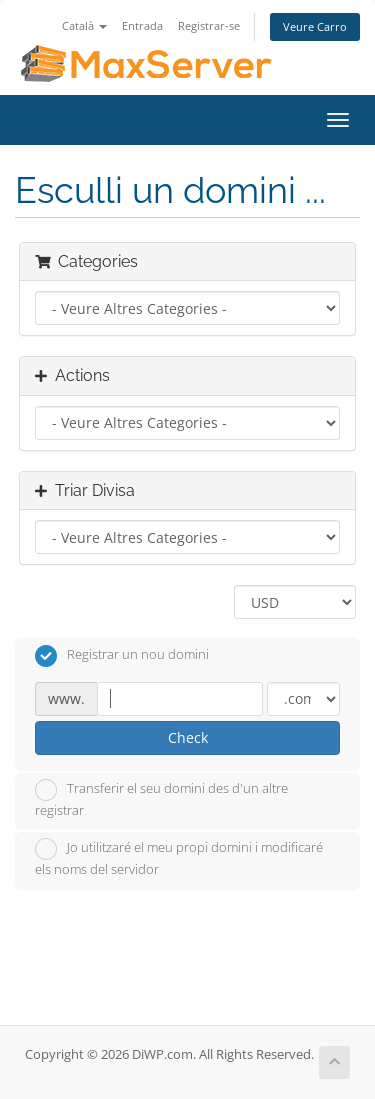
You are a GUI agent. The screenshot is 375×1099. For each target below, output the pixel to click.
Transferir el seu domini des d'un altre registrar (161, 799)
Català (84, 25)
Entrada (142, 25)
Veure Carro (315, 26)
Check (188, 737)
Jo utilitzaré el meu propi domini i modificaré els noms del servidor (179, 858)
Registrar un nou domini (122, 656)
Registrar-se (209, 25)
